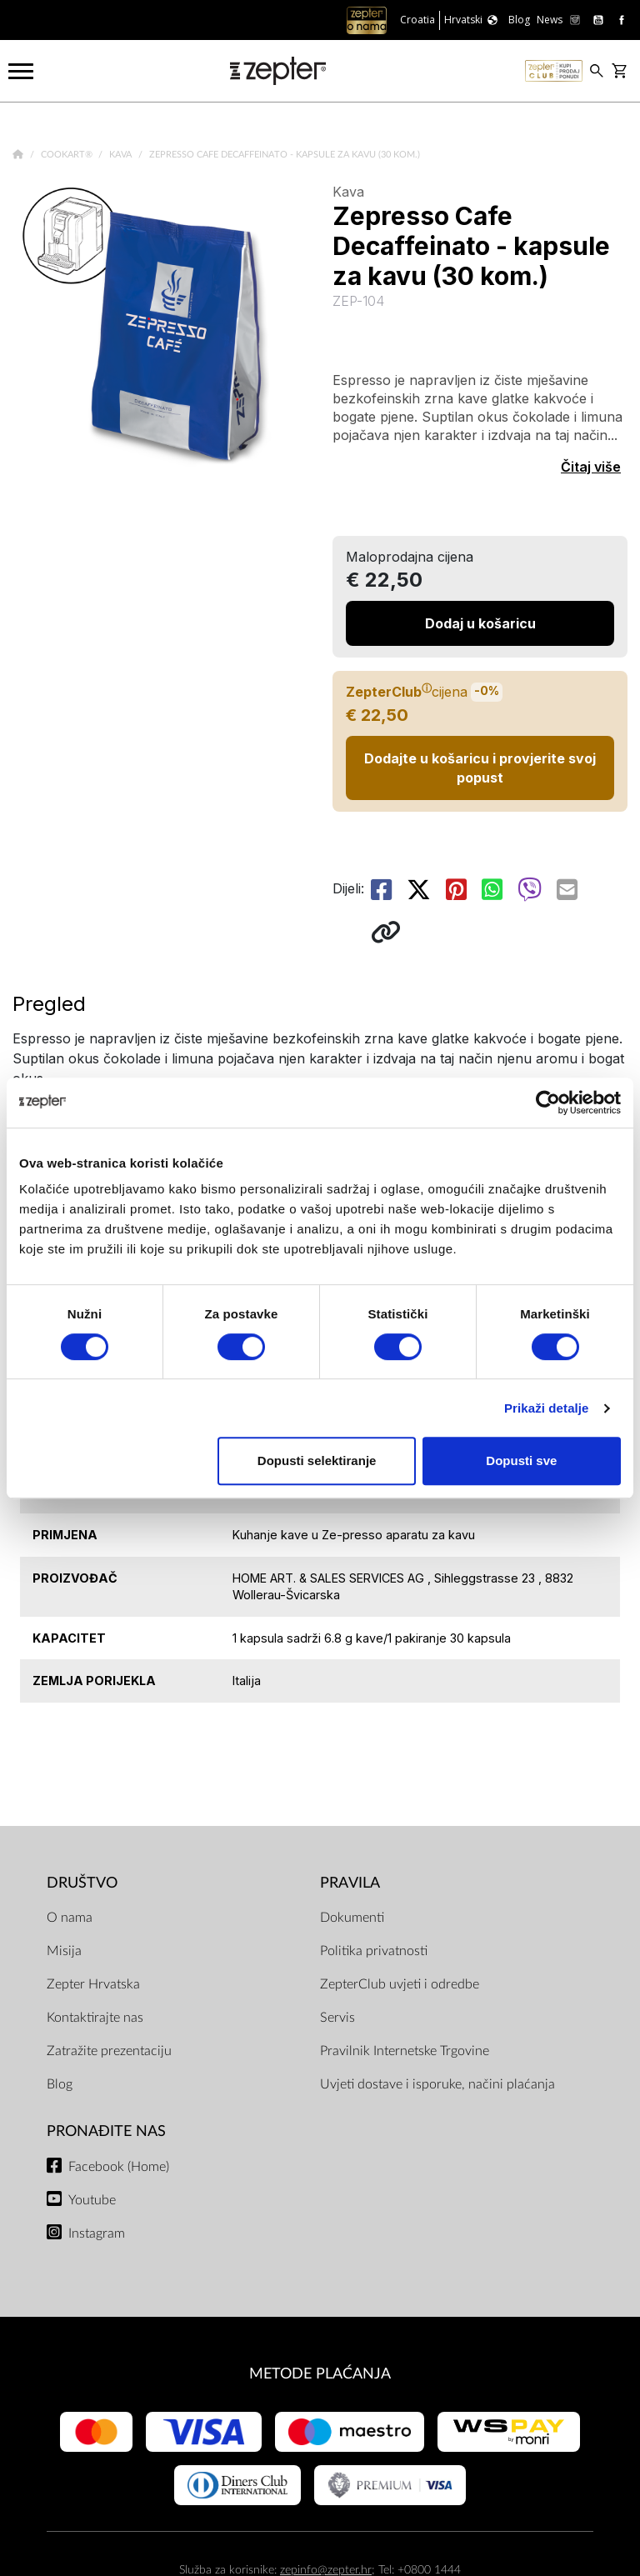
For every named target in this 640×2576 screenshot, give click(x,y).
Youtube (92, 2200)
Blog (59, 2084)
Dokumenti (352, 1917)
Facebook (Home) (118, 2166)
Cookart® (68, 154)
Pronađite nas (106, 2131)
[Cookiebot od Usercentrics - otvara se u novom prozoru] (548, 1102)
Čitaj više (591, 466)
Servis (337, 2017)
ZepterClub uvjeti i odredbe (399, 1984)
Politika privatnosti (374, 1951)
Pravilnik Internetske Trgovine (404, 2051)
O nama (69, 1917)
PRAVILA (350, 1883)
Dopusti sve (521, 1460)
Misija (64, 1951)
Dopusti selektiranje (317, 1460)
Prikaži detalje (546, 1408)
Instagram (96, 2233)
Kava (121, 154)
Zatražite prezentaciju (109, 2051)
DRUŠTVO (82, 1883)
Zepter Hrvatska (93, 1984)
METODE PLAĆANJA (320, 2374)
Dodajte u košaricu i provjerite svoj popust (480, 767)
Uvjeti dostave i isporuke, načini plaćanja (437, 2084)
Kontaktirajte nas (95, 2017)
